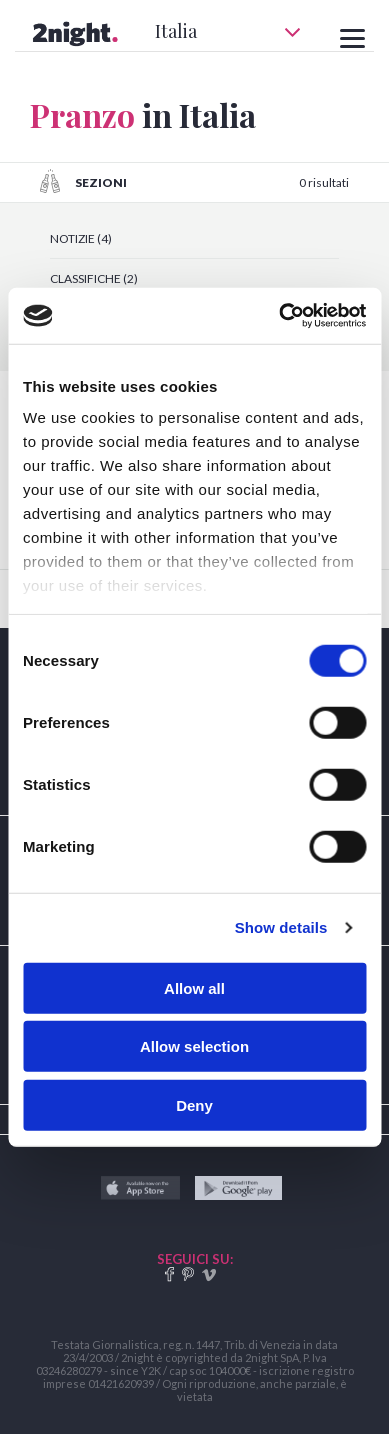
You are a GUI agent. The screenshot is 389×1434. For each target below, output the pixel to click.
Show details (281, 927)
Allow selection (194, 1046)
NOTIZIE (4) (81, 238)
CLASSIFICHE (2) (94, 278)
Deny (194, 1104)
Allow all (194, 987)
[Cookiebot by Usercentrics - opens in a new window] (279, 316)
